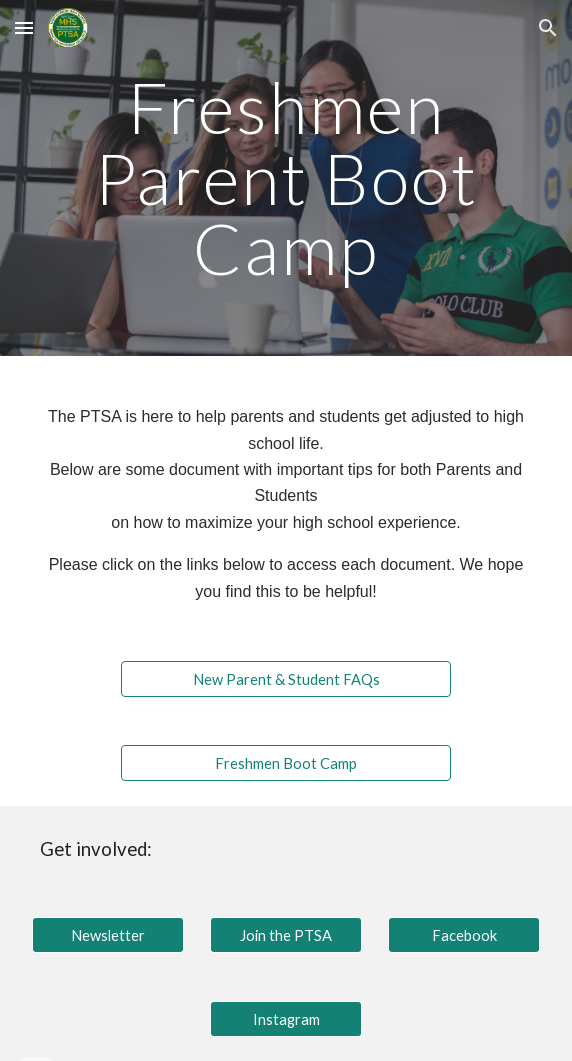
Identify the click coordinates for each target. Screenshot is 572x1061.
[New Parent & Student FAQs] (285, 679)
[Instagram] (285, 1019)
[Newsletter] (107, 935)
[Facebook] (463, 935)
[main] (285, 178)
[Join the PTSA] (285, 935)
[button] (24, 27)
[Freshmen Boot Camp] (285, 763)
